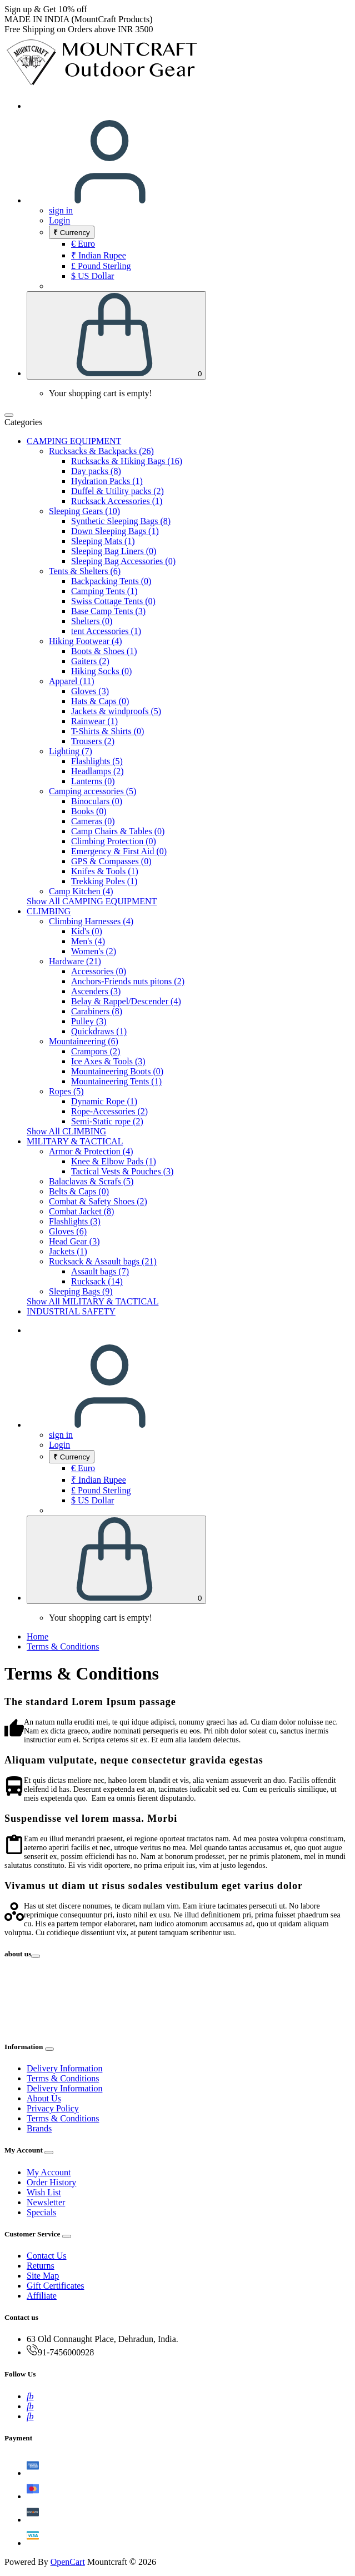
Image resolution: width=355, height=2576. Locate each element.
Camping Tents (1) (104, 591)
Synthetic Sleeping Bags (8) (121, 521)
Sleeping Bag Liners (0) (113, 551)
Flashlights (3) (75, 1221)
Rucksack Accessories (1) (116, 501)
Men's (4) (88, 941)
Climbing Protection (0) (113, 841)
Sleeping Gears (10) (84, 511)
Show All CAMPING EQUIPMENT (92, 901)
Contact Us (47, 2255)
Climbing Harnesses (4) (91, 921)
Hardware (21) (75, 961)
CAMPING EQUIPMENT (74, 441)
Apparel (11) (71, 681)
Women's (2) (93, 951)
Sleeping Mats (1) (103, 541)
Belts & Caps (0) (79, 1191)
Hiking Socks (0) (101, 671)
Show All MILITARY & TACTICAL (92, 1301)
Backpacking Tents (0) (111, 581)
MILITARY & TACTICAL (75, 1141)
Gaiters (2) (90, 661)
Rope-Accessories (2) (109, 1111)
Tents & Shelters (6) (85, 571)
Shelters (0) (91, 621)
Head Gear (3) (74, 1241)
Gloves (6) (68, 1231)
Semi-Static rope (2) (107, 1121)
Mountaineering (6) (83, 1041)
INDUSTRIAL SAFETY (71, 1311)
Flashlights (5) (97, 761)
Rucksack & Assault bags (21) (103, 1261)
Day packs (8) (96, 471)
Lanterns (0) (93, 781)
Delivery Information (64, 2068)
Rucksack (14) (97, 1281)
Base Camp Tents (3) (108, 611)
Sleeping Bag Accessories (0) (123, 561)
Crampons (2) (95, 1051)
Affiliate (42, 2295)
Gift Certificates (55, 2285)
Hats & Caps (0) (100, 701)
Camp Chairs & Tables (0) (117, 831)
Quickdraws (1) (99, 1031)
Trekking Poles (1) (104, 881)
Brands (39, 2128)
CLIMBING (49, 911)
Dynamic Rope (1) (104, 1101)
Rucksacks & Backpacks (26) (101, 451)
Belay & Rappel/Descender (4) (126, 1001)
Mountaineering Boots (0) (117, 1071)
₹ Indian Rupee (98, 255)
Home (37, 1636)
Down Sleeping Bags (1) (115, 531)
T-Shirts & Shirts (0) (107, 731)
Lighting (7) (70, 751)
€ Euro (83, 243)
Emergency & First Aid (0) (119, 851)
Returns (40, 2265)
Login (59, 220)
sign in (61, 210)
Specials (41, 2212)
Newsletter (46, 2202)
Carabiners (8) (96, 1011)
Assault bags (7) (100, 1271)
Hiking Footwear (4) (85, 641)
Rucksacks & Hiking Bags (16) (126, 461)
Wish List (44, 2192)
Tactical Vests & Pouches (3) (122, 1171)
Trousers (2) (92, 741)
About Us (44, 2098)
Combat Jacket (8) (81, 1211)
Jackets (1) (68, 1251)
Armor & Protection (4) (91, 1151)
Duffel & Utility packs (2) (117, 491)
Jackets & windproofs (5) (116, 711)
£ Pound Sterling (101, 266)
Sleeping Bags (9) (81, 1291)
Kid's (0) (86, 931)
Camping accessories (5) (92, 791)
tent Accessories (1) (106, 631)
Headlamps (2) (97, 771)
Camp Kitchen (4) (81, 891)
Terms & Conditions (63, 1646)
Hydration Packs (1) (107, 481)
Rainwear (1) (94, 721)
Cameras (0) (93, 821)
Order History (51, 2182)
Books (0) (89, 811)
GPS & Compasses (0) (111, 861)
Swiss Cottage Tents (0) (113, 601)
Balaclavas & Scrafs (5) (91, 1181)
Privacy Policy (53, 2108)
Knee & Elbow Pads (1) (113, 1161)
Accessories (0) (98, 971)
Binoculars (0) (96, 801)
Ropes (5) (66, 1091)
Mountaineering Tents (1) (116, 1081)
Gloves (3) (90, 691)
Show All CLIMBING (66, 1131)
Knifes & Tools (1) (104, 871)
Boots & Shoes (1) (104, 651)
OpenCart (68, 2562)
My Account (49, 2172)
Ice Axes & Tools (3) (108, 1061)
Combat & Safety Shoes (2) (98, 1201)
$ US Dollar (92, 276)
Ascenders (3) (96, 991)
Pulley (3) (89, 1021)
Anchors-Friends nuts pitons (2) (127, 981)
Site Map (43, 2275)
